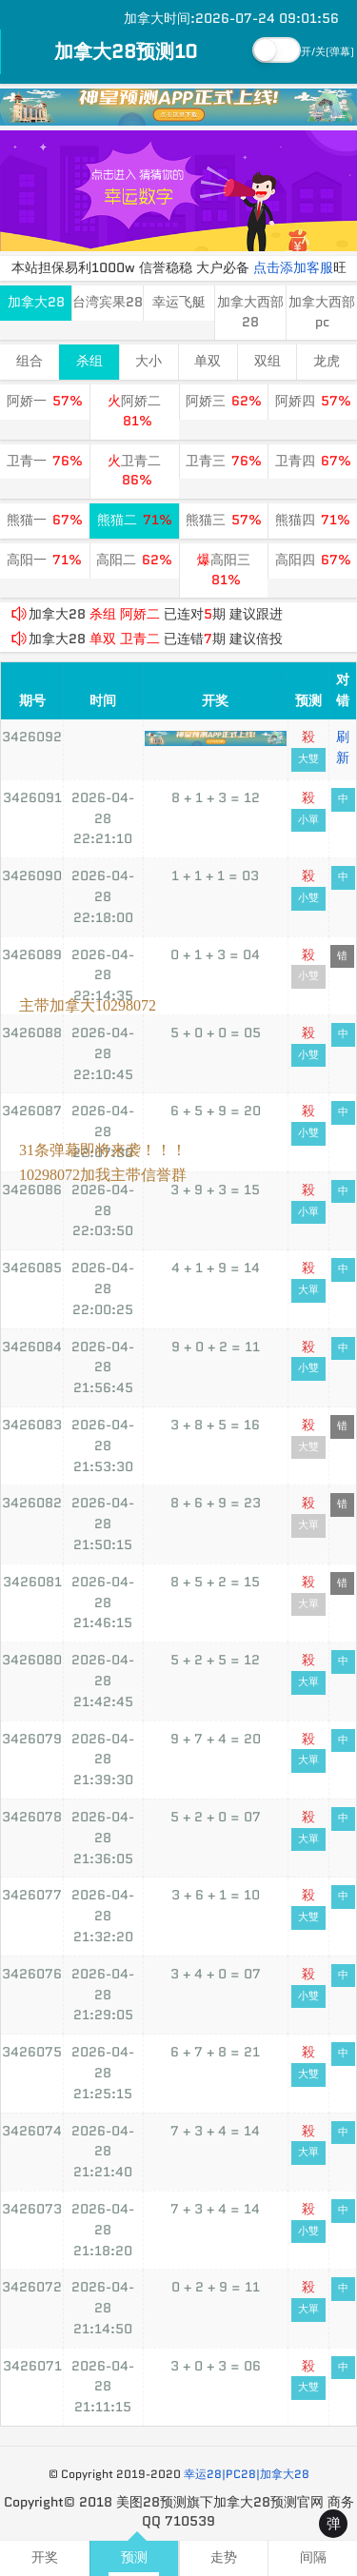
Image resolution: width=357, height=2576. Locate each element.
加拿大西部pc (321, 312)
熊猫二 (134, 520)
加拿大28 (36, 302)
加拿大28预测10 (125, 51)
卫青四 (313, 461)
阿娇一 (45, 401)
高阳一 (44, 560)
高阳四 (313, 560)
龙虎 (326, 361)
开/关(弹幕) (327, 52)
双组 (267, 361)
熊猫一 (45, 520)
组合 (29, 361)
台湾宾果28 (107, 302)
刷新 (342, 747)
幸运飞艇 (179, 302)
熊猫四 (312, 520)
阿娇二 (134, 411)
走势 (223, 2557)
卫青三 (224, 461)
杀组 (89, 361)
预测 (134, 2557)
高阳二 (134, 560)
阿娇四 (313, 401)
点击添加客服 (293, 267)
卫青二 (134, 471)
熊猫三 (224, 520)
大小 (148, 361)
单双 (207, 361)
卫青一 (45, 461)
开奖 (44, 2557)
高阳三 (223, 570)
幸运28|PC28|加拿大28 (246, 2474)
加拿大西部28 (250, 312)
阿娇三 (224, 401)
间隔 (313, 2557)
